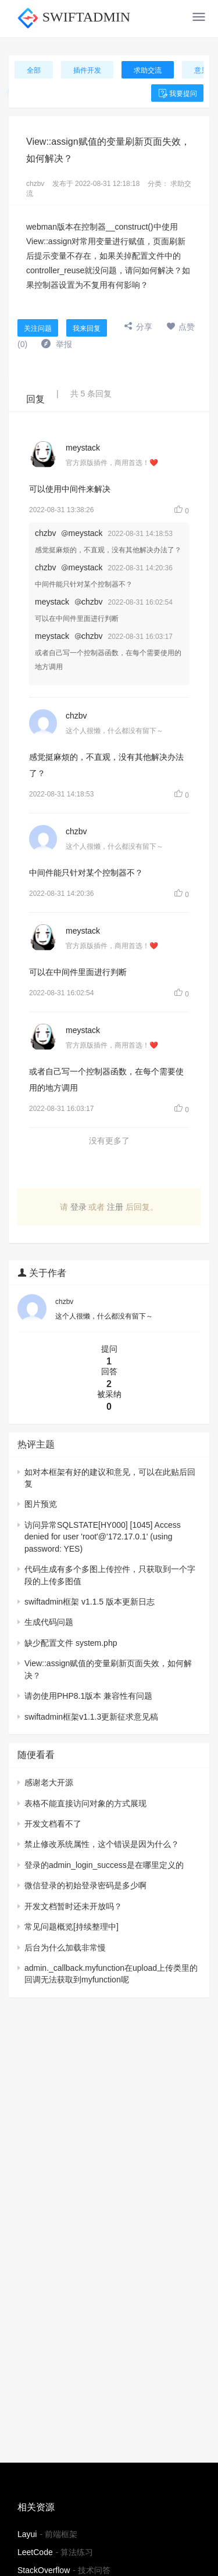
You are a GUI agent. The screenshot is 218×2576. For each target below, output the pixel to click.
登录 (78, 1207)
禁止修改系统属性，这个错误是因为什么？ (101, 1844)
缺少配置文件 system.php (70, 1643)
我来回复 (87, 328)
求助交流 (148, 70)
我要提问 (177, 93)
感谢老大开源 (48, 1782)
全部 (34, 70)
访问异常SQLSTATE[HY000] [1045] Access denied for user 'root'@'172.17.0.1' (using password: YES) (102, 1536)
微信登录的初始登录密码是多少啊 (85, 1885)
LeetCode (35, 2552)
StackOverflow (43, 2570)
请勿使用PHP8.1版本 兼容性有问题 (88, 1695)
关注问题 (38, 328)
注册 (115, 1207)
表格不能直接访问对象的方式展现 (85, 1803)
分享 (138, 326)
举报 (56, 344)
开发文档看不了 (52, 1823)
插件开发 (87, 70)
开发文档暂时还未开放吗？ (73, 1906)
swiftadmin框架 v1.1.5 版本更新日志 (89, 1601)
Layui (27, 2534)
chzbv (35, 184)
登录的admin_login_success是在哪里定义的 (104, 1865)
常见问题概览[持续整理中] (71, 1926)
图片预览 (40, 1504)
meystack (83, 447)
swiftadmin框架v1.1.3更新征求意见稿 (91, 1716)
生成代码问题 (48, 1622)
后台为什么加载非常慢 (65, 1947)
